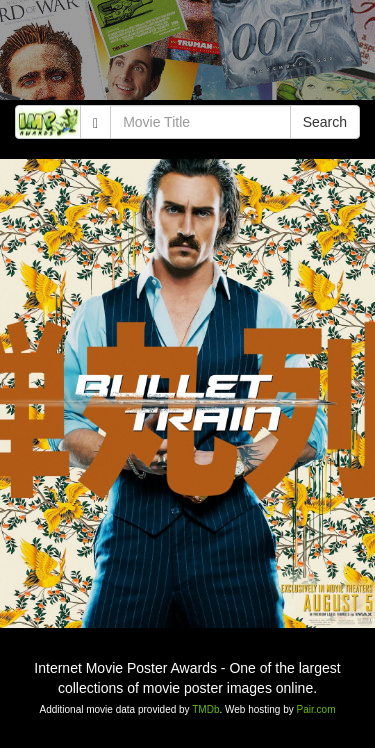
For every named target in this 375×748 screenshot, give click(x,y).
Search (325, 122)
